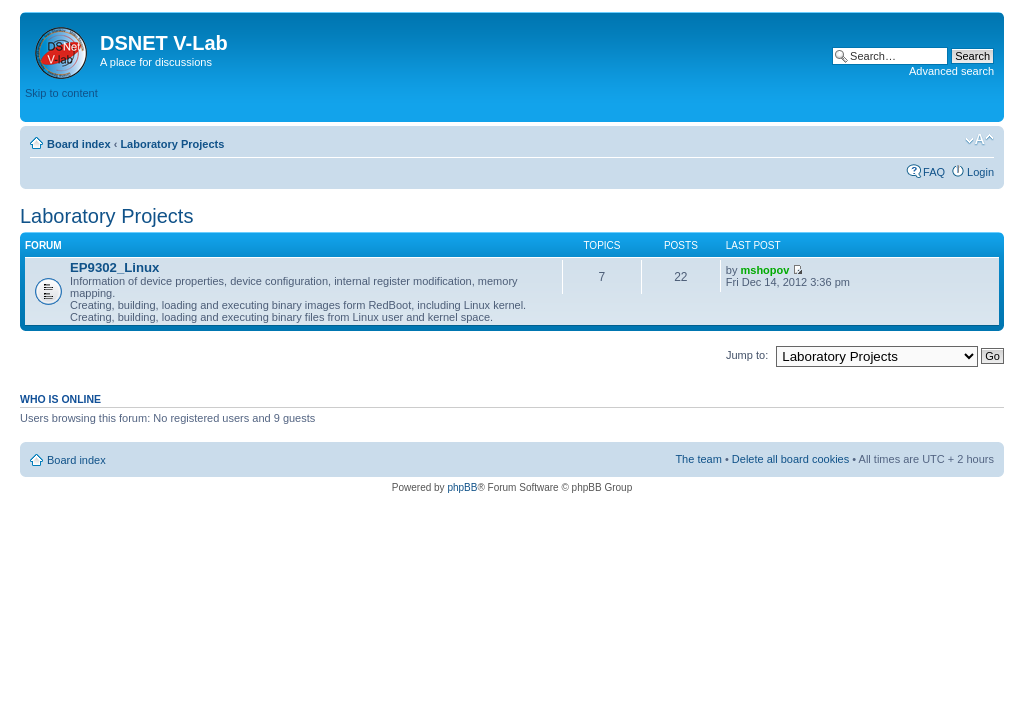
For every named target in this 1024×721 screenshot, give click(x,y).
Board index (79, 144)
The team (698, 459)
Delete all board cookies (790, 459)
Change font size (979, 140)
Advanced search (951, 71)
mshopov (765, 270)
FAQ (934, 172)
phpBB (462, 487)
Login (980, 172)
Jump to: (747, 355)
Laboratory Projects (172, 144)
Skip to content (61, 93)
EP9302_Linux (114, 267)
